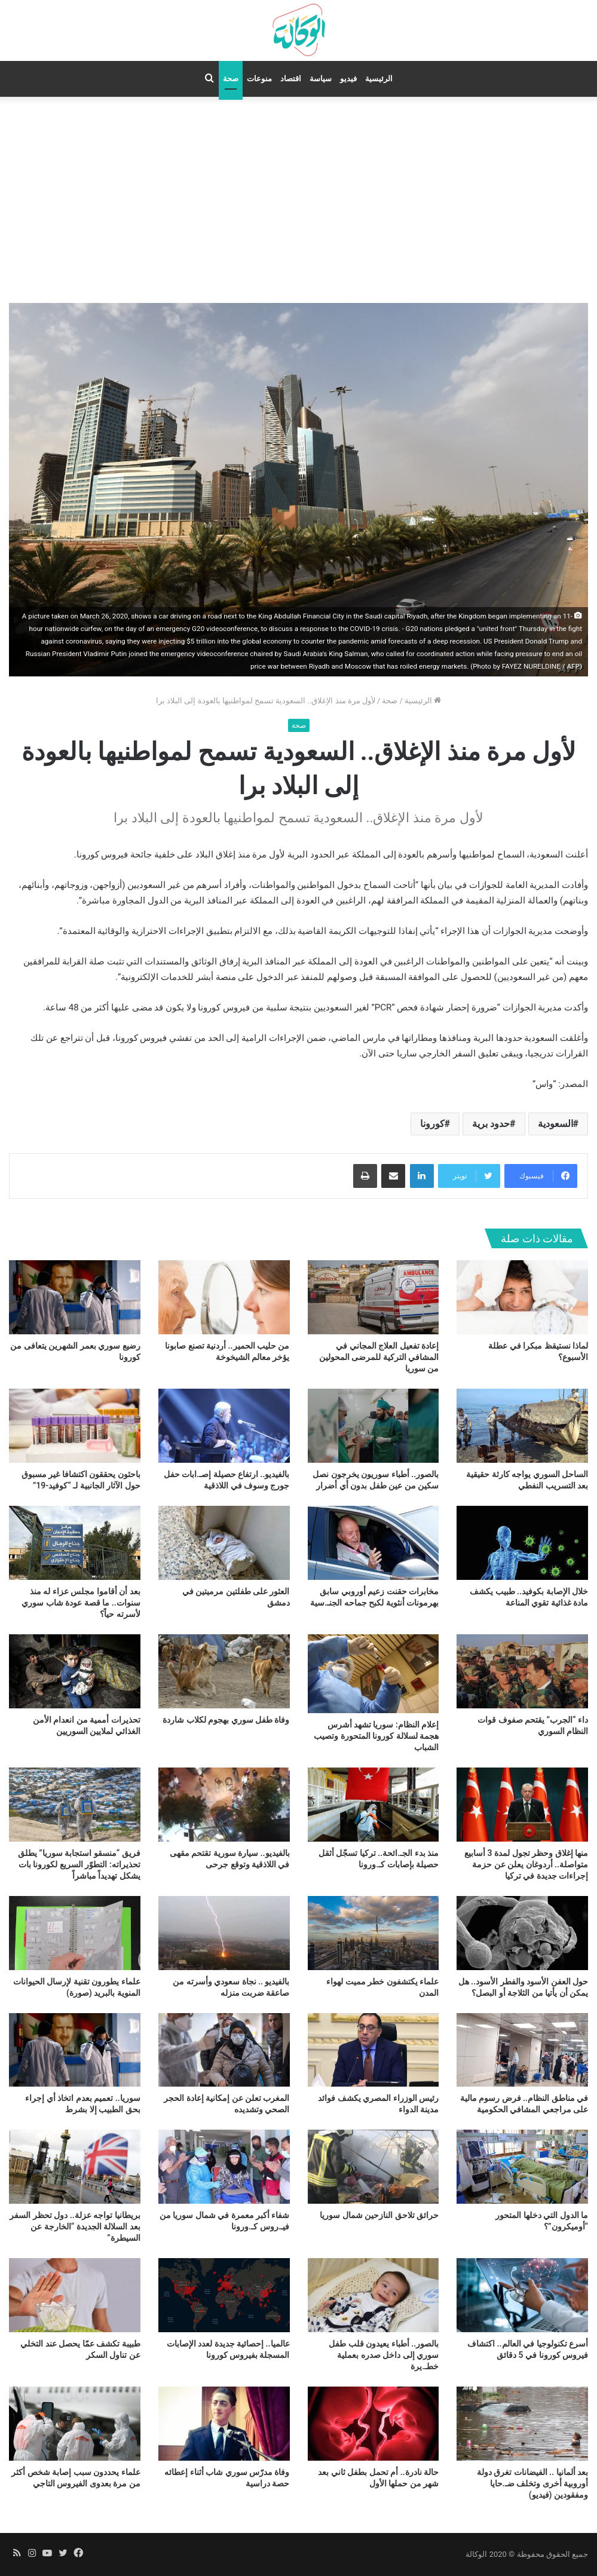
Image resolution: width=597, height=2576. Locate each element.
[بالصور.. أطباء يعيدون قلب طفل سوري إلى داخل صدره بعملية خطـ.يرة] (373, 2295)
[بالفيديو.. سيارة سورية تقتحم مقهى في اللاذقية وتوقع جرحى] (224, 1805)
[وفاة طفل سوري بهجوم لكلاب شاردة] (224, 1671)
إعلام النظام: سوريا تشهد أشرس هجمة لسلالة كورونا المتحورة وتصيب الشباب (376, 1736)
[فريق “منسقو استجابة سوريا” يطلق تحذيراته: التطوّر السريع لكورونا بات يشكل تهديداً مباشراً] (74, 1805)
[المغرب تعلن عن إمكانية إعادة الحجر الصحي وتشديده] (224, 2050)
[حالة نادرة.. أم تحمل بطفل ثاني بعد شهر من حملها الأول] (373, 2424)
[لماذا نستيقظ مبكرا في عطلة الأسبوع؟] (522, 1297)
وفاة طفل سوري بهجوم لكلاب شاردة (226, 1720)
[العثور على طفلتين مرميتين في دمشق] (224, 1543)
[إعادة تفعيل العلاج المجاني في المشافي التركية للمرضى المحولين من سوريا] (373, 1297)
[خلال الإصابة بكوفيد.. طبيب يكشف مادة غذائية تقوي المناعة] (522, 1543)
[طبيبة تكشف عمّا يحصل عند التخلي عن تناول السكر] (74, 2295)
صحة (230, 78)
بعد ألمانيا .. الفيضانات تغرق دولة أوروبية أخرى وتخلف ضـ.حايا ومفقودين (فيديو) (532, 2483)
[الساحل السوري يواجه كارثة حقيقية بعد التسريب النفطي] (522, 1426)
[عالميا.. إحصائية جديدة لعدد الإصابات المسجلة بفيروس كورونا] (224, 2295)
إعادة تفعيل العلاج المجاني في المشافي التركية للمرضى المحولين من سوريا (379, 1357)
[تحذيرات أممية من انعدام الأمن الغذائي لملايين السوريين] (74, 1671)
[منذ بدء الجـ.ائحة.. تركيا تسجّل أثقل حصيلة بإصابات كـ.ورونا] (373, 1805)
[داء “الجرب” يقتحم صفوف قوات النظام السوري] (522, 1671)
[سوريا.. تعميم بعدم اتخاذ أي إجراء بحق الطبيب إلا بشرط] (74, 2050)
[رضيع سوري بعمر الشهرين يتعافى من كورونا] (74, 1297)
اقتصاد (290, 78)
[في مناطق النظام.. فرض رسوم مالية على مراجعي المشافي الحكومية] (522, 2050)
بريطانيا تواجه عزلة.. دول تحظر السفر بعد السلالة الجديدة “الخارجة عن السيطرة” (75, 2226)
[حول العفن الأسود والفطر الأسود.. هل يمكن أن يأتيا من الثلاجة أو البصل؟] (522, 1933)
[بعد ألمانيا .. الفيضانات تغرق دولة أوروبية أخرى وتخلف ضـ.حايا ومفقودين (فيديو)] (522, 2424)
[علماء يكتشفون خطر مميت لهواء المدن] (373, 1933)
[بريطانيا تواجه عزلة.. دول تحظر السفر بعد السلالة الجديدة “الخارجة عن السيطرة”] (74, 2167)
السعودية (555, 1123)
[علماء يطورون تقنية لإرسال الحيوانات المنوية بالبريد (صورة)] (74, 1933)
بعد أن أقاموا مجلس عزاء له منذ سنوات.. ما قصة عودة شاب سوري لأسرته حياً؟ (81, 1602)
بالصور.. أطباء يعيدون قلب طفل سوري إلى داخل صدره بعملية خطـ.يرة (384, 2355)
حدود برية (491, 1123)
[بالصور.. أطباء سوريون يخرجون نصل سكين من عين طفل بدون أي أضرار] (373, 1426)
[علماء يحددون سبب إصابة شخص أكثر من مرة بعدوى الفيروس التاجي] (74, 2424)
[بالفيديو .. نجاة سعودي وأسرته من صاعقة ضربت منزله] (224, 1933)
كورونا (432, 1123)
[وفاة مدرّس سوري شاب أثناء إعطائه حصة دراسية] (224, 2424)
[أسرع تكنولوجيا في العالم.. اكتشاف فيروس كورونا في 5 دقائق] (522, 2295)
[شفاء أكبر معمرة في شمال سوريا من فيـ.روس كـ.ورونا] (224, 2167)
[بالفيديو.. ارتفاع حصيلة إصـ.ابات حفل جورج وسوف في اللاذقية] (224, 1426)
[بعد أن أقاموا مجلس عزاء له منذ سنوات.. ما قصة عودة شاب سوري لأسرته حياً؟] (74, 1543)
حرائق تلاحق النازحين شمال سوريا (379, 2215)
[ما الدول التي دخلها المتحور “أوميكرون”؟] (522, 2167)
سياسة (321, 78)
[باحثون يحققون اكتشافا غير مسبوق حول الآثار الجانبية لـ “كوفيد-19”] (74, 1426)
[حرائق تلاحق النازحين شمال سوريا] (373, 2167)
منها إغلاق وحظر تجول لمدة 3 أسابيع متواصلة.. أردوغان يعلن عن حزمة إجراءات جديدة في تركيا (526, 1864)
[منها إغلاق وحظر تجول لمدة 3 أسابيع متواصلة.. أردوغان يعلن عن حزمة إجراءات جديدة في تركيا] (522, 1805)
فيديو (348, 78)
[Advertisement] (298, 198)
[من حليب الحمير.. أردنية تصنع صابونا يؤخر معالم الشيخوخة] (224, 1297)
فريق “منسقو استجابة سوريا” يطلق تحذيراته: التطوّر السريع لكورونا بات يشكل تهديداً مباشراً (79, 1864)
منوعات (259, 78)
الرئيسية (379, 78)
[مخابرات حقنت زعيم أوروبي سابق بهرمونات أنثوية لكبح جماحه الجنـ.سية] (373, 1543)
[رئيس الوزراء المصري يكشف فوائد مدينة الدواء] (373, 2050)
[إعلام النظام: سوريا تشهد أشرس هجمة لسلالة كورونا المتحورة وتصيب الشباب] (373, 1673)
